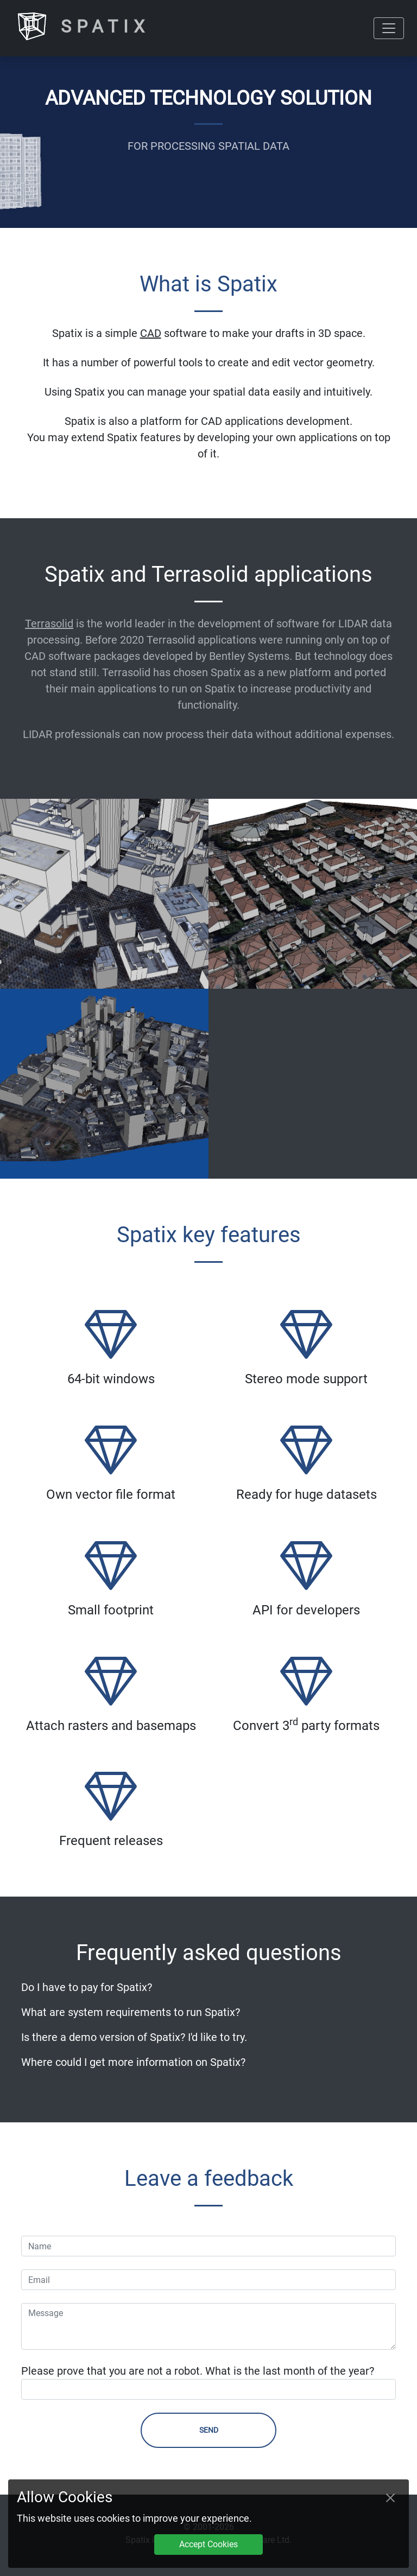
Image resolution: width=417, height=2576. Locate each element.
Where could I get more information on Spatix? (133, 2062)
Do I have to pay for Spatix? (86, 1987)
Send (208, 2430)
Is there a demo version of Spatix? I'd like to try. (134, 2037)
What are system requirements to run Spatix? (130, 2012)
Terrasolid (49, 623)
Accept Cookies (208, 2544)
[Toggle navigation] (389, 28)
